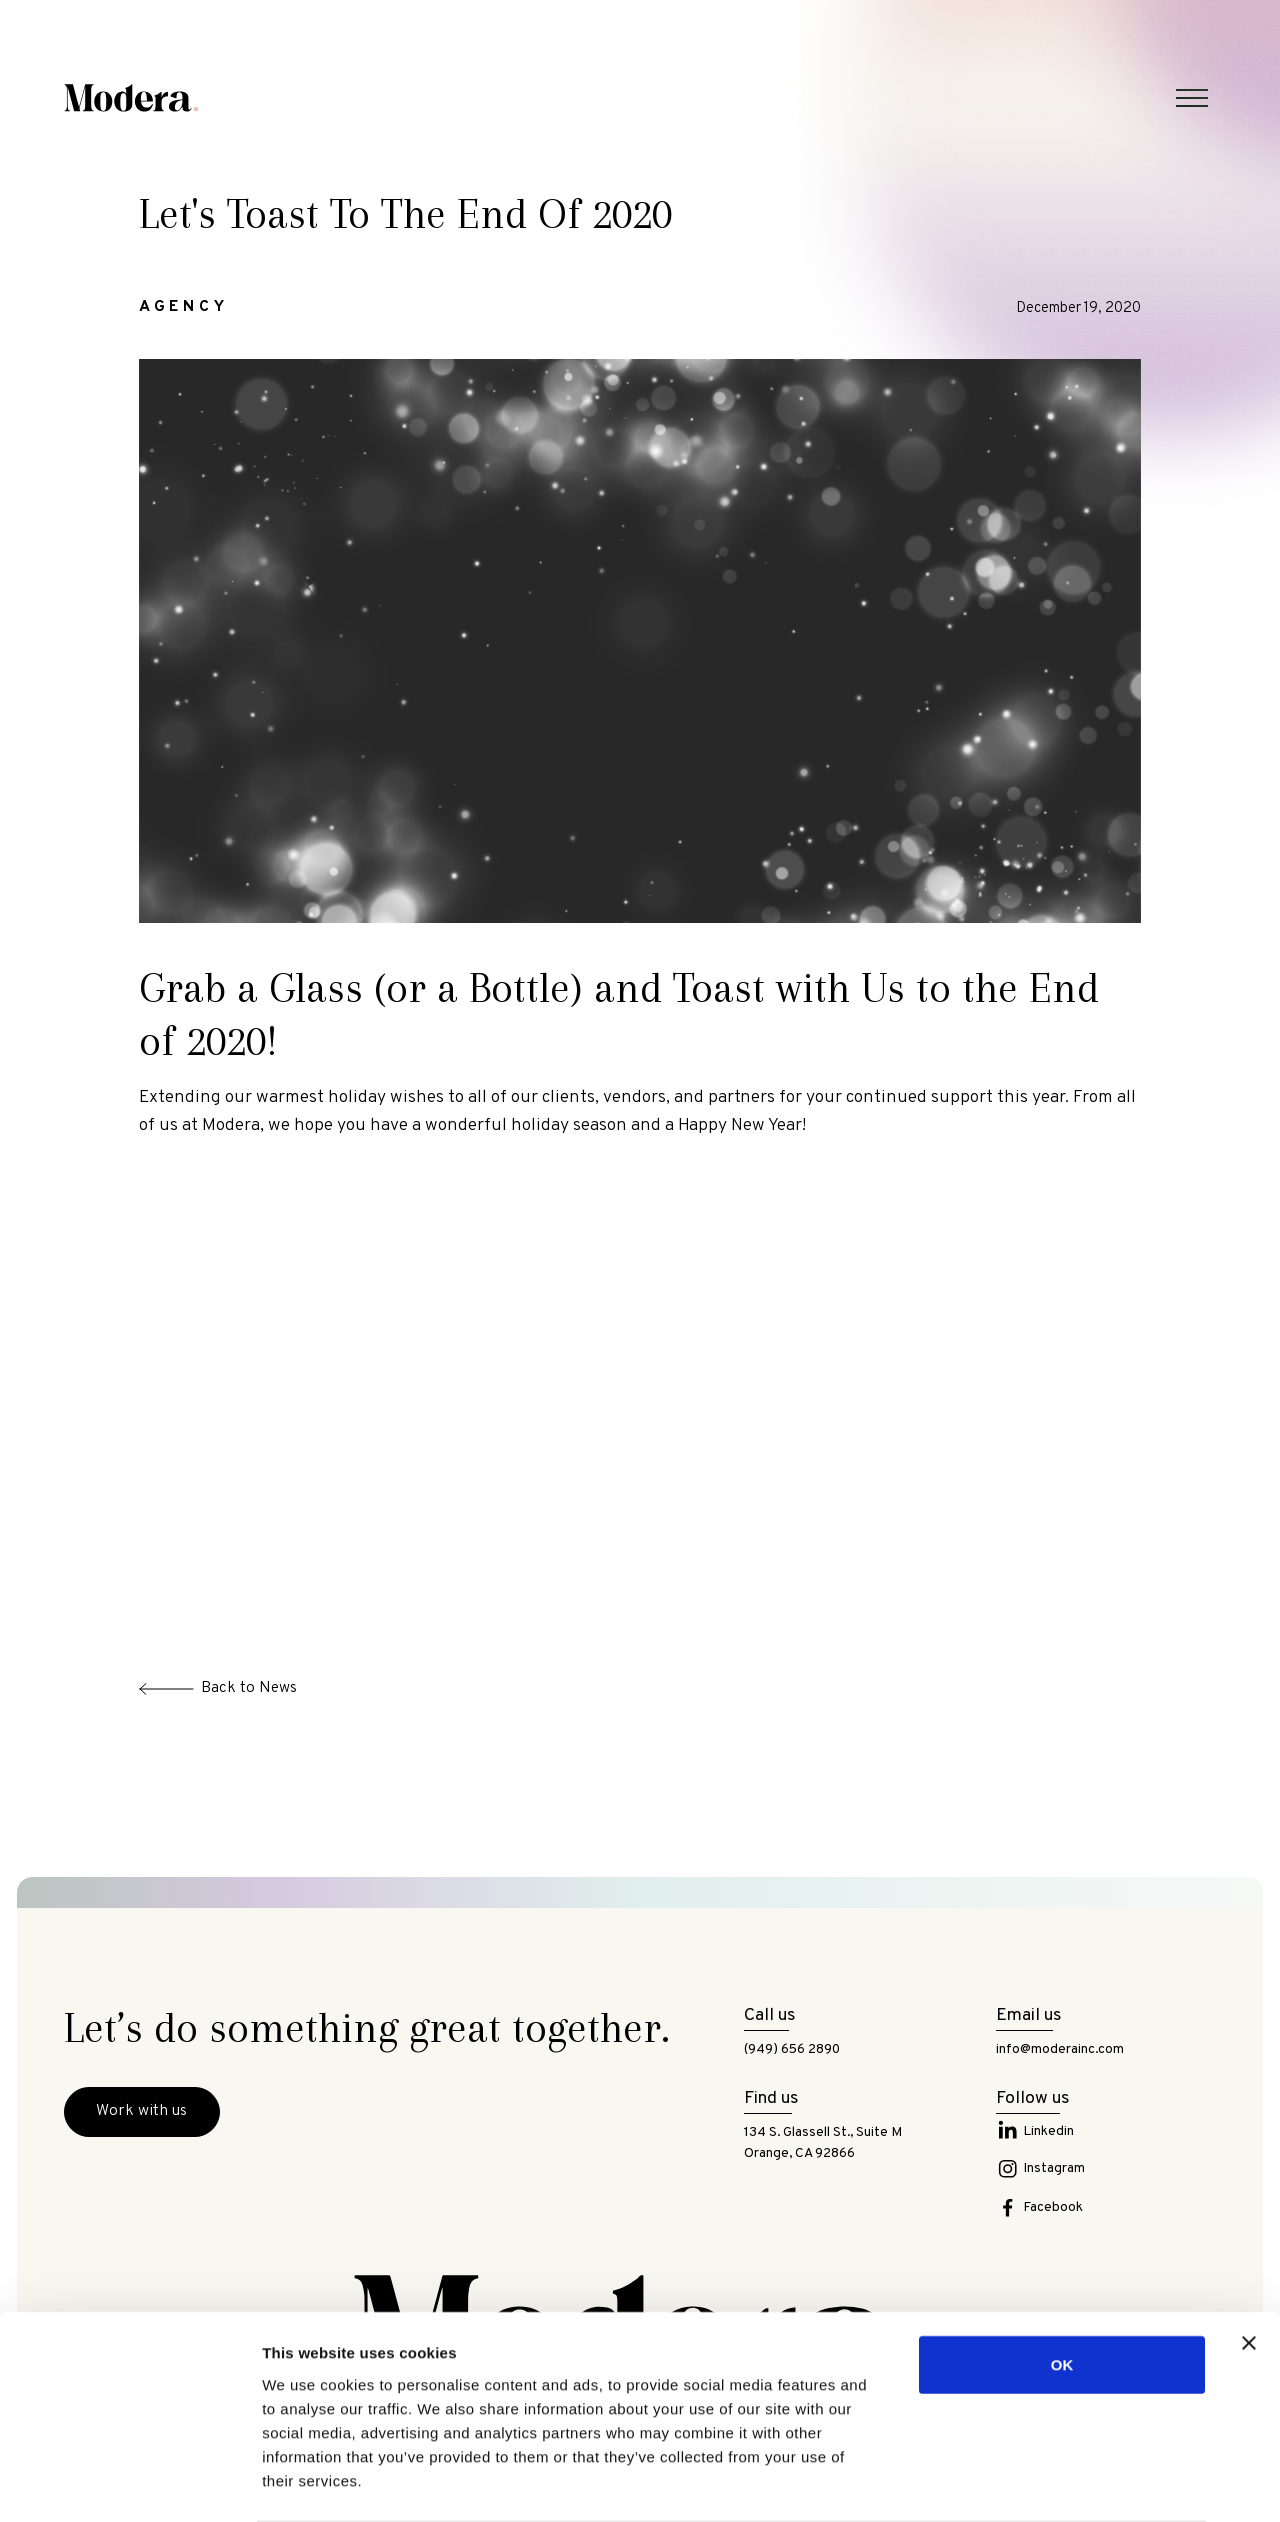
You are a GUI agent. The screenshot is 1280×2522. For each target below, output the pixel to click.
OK (1062, 2285)
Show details (1049, 2482)
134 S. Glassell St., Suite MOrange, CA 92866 (823, 2143)
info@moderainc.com (1060, 2049)
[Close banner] (1249, 2264)
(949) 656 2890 (792, 2049)
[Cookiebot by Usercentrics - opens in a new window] (129, 2483)
